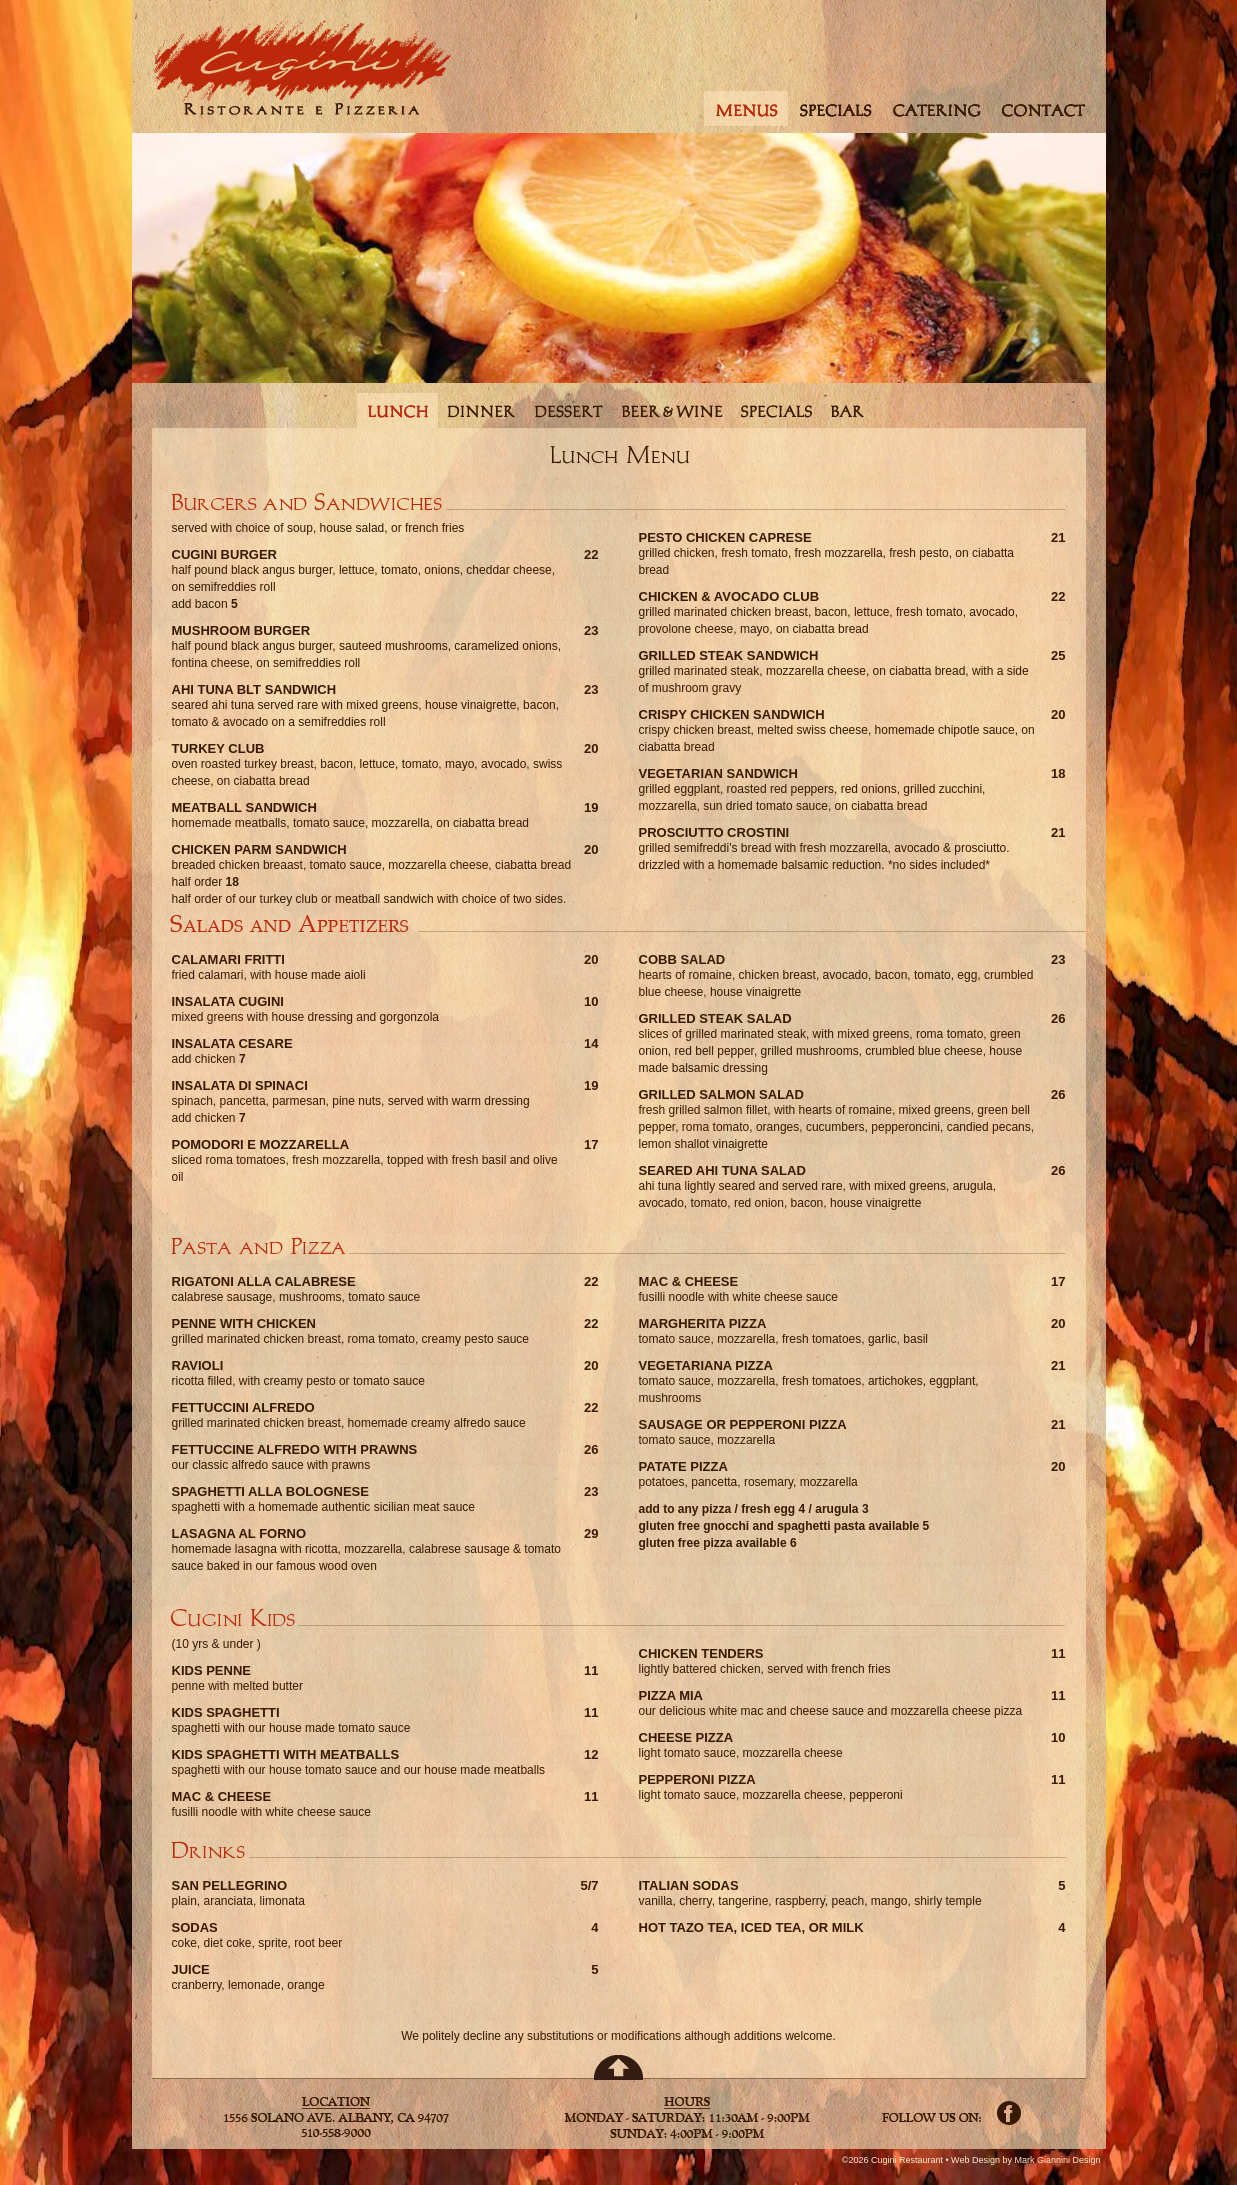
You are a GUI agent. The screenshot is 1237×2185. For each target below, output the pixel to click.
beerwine (672, 410)
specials (835, 108)
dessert (569, 410)
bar (847, 410)
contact (1046, 108)
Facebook (1009, 2113)
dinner (482, 410)
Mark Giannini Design (1057, 2160)
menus (745, 108)
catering (938, 108)
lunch (397, 410)
